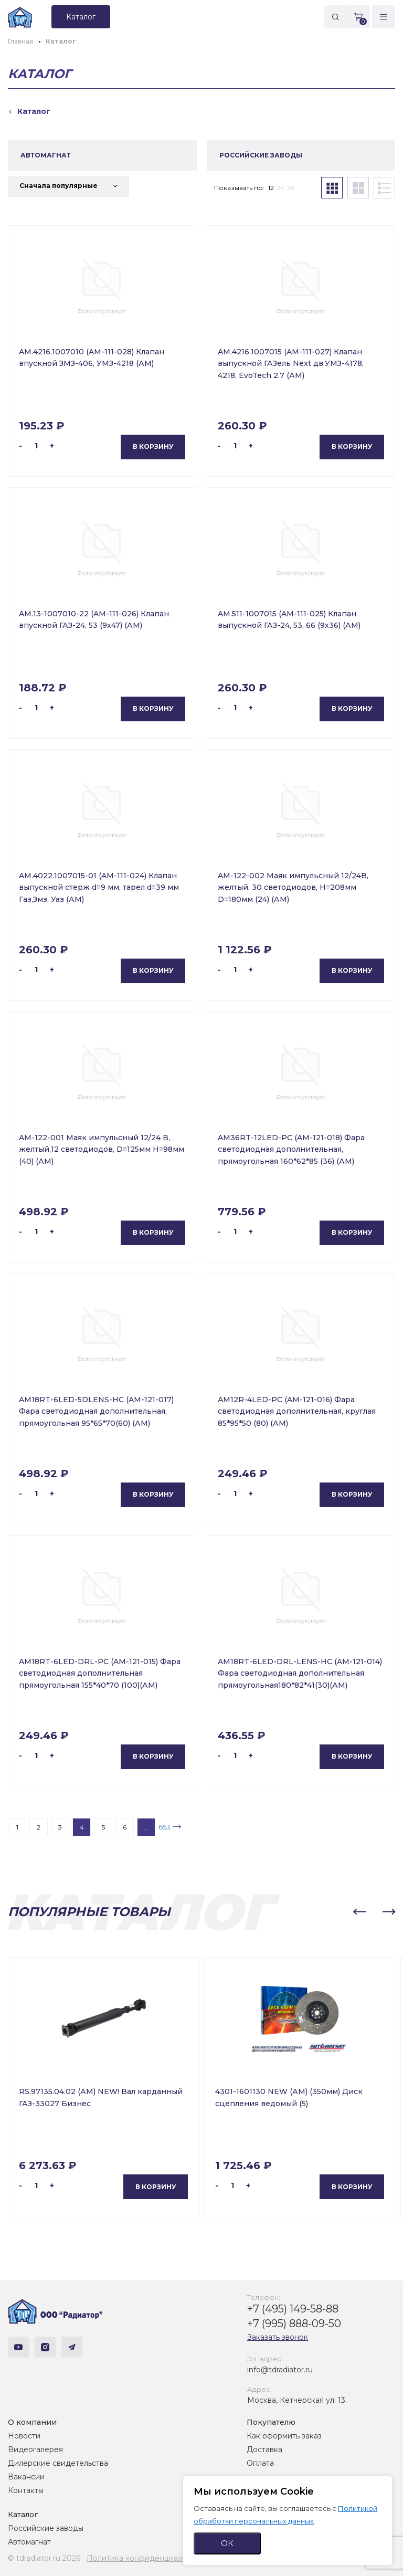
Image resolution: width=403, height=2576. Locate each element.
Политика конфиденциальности (147, 2558)
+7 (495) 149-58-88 (292, 2308)
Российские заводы (45, 2528)
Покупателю (271, 2422)
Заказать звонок (277, 2337)
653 (164, 1827)
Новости (24, 2436)
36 (290, 188)
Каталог (23, 2514)
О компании (32, 2422)
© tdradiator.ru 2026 (44, 2558)
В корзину (153, 446)
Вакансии (26, 2477)
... (146, 1827)
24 (280, 188)
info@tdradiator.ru (280, 2369)
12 (271, 188)
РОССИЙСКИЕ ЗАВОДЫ (260, 155)
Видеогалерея (35, 2449)
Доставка (264, 2449)
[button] (359, 1912)
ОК (227, 2543)
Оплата (260, 2463)
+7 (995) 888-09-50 (294, 2323)
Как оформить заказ (284, 2436)
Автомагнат (29, 2542)
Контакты (26, 2490)
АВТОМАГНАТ (45, 155)
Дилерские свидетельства (58, 2463)
